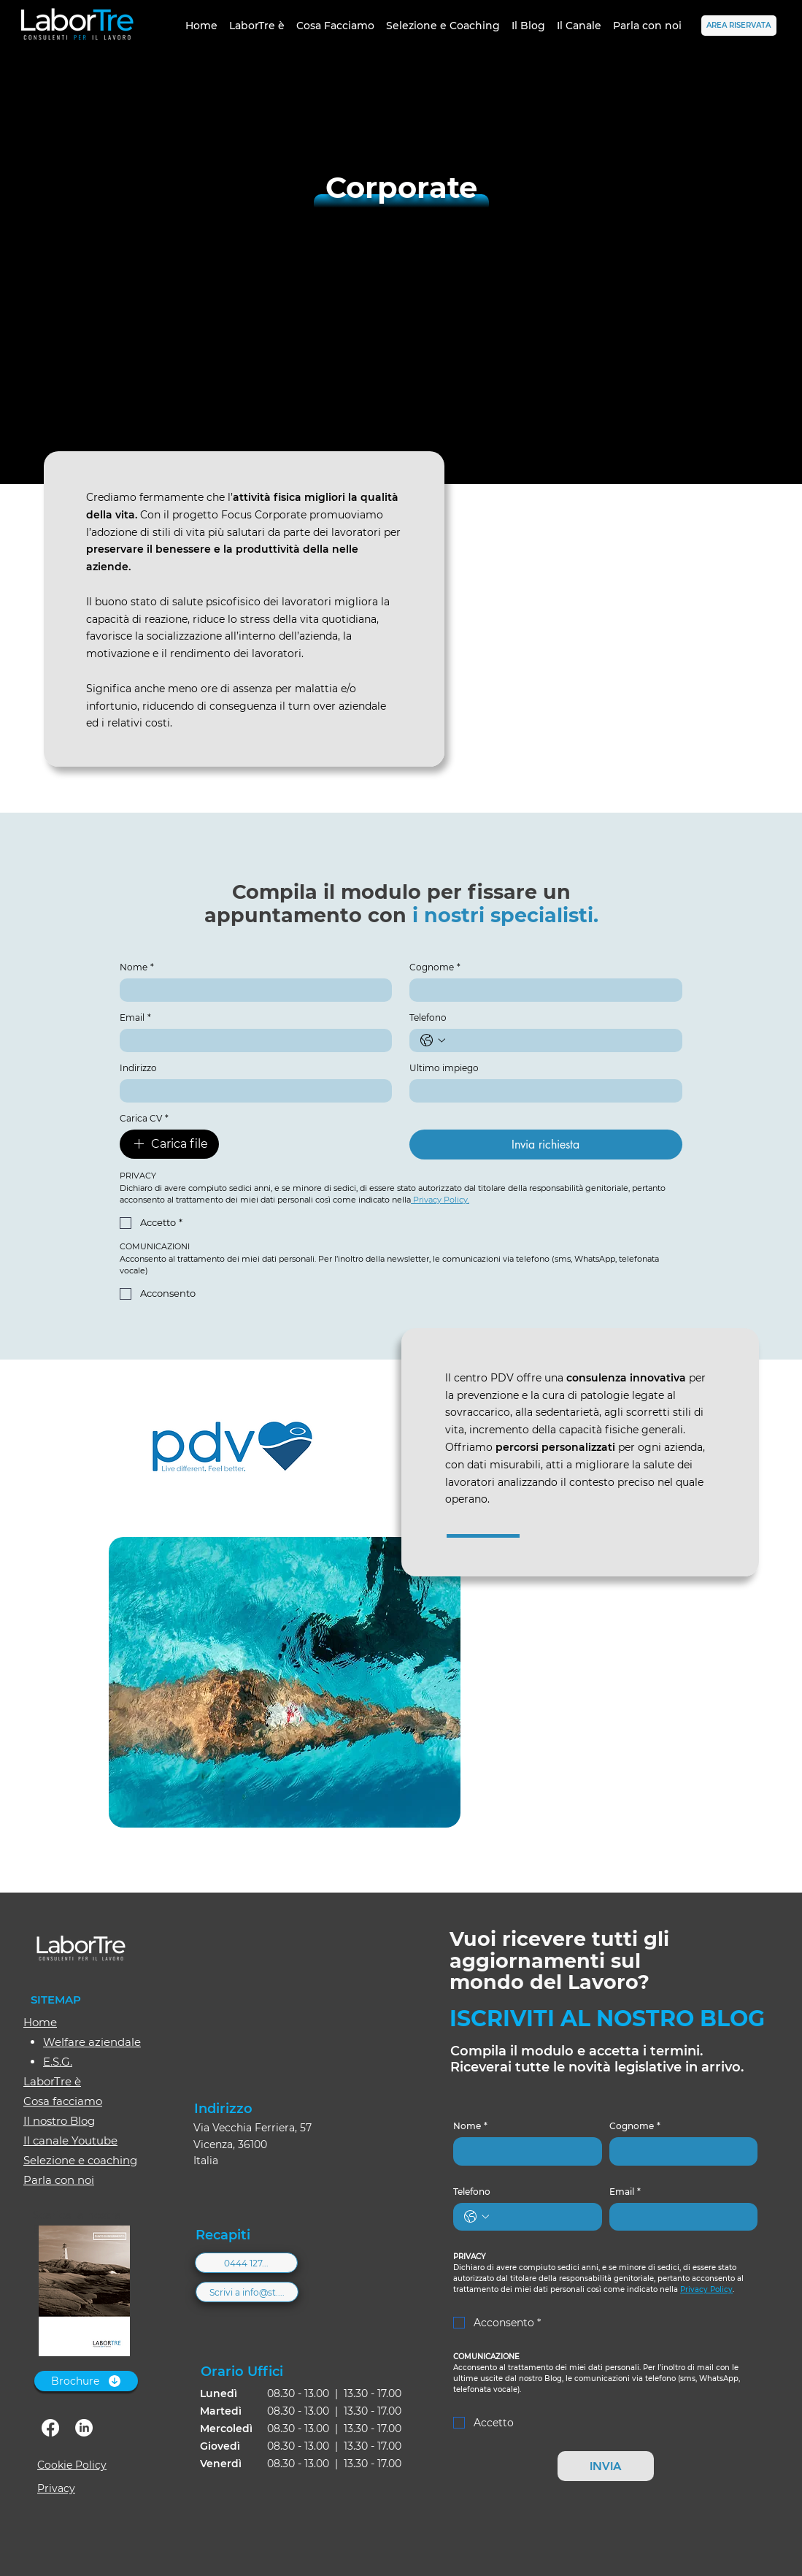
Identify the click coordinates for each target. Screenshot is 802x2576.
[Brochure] (86, 2381)
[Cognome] (541, 990)
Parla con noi (58, 2180)
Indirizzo (138, 1067)
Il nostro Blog (59, 2121)
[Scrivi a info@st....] (247, 2292)
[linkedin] (84, 2428)
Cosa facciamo (62, 2101)
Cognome (434, 967)
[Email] (252, 1040)
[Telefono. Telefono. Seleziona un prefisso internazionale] (432, 1040)
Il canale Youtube (70, 2140)
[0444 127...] (246, 2263)
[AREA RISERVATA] (738, 25)
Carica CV (144, 1118)
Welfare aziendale (92, 2042)
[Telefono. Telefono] (560, 1040)
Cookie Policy (72, 2465)
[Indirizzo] (252, 1091)
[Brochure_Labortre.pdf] (84, 2293)
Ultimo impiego (444, 1067)
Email (135, 1017)
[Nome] (252, 990)
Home (40, 2022)
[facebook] (50, 2428)
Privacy (56, 2488)
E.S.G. (57, 2062)
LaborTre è (52, 2081)
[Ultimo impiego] (541, 1091)
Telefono (428, 1017)
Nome (137, 967)
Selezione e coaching (80, 2160)
